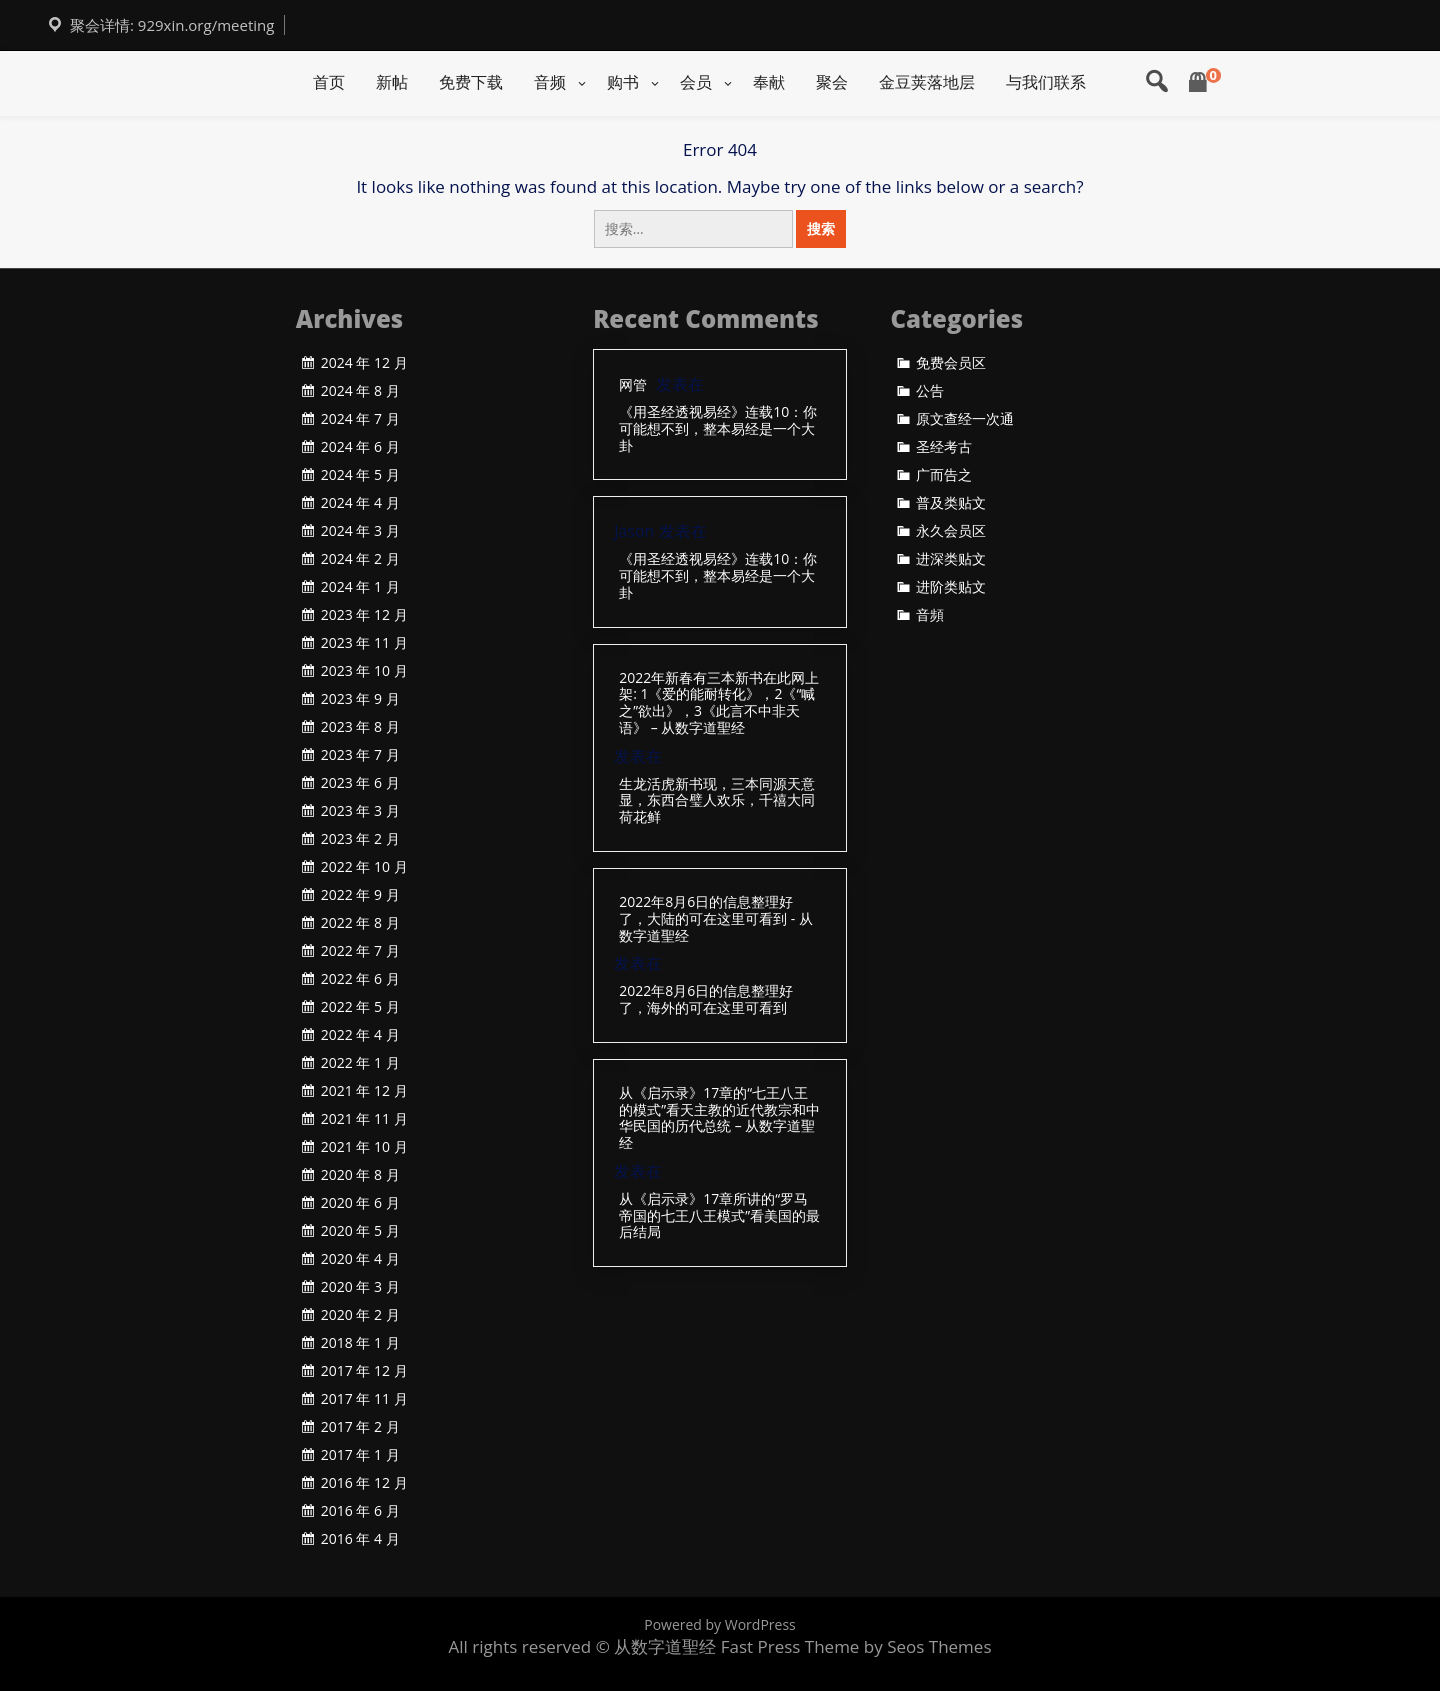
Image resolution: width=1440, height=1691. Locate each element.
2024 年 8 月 (360, 391)
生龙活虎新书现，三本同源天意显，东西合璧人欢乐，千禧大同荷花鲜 (717, 801)
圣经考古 (944, 447)
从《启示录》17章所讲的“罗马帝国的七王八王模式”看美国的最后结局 (719, 1216)
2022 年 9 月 (360, 895)
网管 (633, 385)
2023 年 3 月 (360, 811)
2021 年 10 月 (364, 1147)
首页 (329, 82)
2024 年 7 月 (360, 419)
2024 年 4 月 (360, 503)
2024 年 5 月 (360, 475)
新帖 (392, 82)
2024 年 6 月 (360, 447)
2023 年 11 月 (364, 643)
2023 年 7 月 (360, 755)
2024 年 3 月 (360, 531)
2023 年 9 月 (360, 699)
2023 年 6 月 (360, 783)
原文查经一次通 (965, 419)
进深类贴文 (951, 559)
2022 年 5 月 (360, 1007)
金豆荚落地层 (927, 82)
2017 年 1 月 (360, 1455)
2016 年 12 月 (364, 1483)
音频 (550, 82)
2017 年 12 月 (364, 1371)
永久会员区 (951, 531)
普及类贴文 (951, 503)
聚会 (832, 82)
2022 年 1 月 (360, 1063)
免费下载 (471, 82)
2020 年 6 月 (360, 1203)
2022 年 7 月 (360, 951)
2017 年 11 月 (364, 1399)
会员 (696, 82)
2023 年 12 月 (364, 615)
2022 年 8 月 (360, 923)
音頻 (930, 615)
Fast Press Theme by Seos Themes (856, 1646)
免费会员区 (951, 363)
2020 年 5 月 (360, 1231)
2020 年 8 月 (360, 1175)
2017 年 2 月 (360, 1427)
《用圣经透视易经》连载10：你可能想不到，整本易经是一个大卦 (718, 429)
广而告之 (944, 475)
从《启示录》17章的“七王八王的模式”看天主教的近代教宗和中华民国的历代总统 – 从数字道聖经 (719, 1118)
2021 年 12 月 (364, 1091)
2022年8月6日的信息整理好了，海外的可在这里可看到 (706, 1000)
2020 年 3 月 (360, 1287)
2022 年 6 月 (360, 979)
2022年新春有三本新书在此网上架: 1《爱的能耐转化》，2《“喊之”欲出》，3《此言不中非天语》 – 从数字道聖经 (719, 703)
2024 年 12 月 (364, 363)
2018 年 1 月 (360, 1343)
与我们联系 (1046, 82)
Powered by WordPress (720, 1624)
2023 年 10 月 (364, 671)
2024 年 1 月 (360, 587)
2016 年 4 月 (360, 1539)
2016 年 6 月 (360, 1511)
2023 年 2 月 (360, 839)
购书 (623, 82)
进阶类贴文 (951, 587)
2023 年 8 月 (360, 727)
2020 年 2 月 (360, 1315)
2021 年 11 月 (364, 1119)
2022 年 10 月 (364, 867)
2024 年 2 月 (360, 559)
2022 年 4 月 (360, 1035)
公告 (930, 391)
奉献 (769, 82)
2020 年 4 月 (360, 1259)
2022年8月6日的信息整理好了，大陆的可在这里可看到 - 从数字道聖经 (716, 919)
